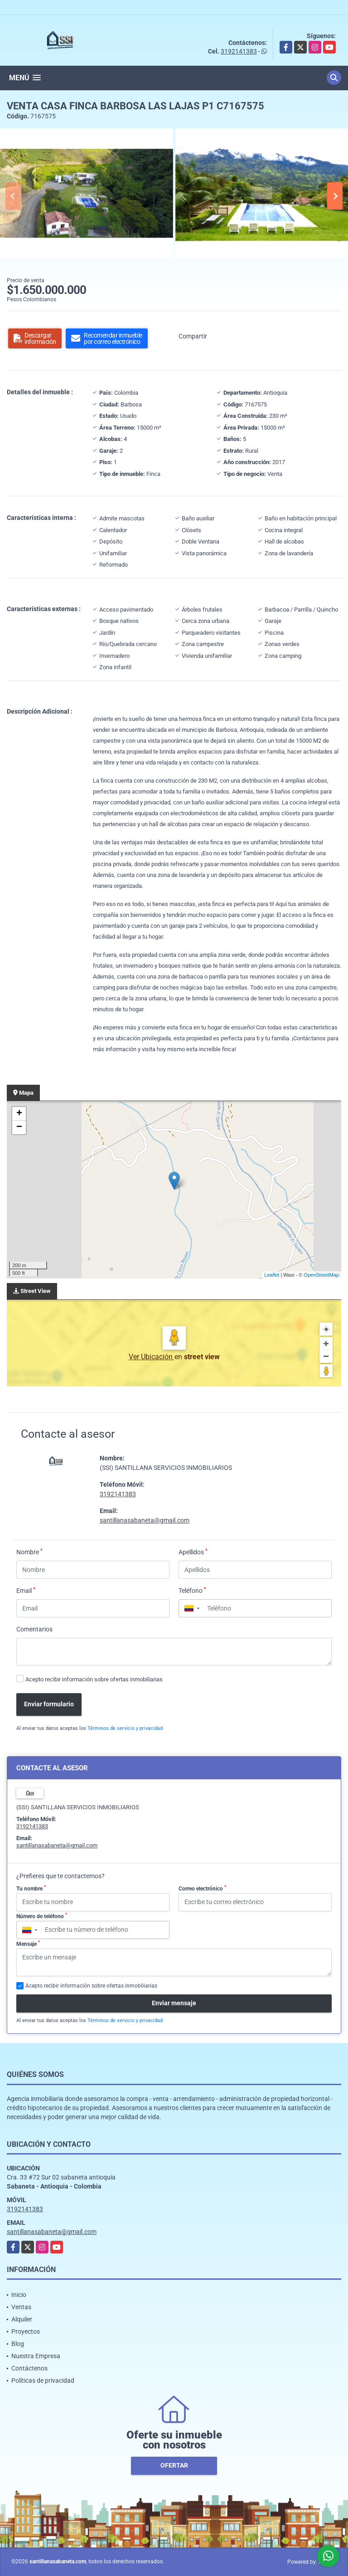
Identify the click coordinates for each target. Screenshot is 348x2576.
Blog (17, 2343)
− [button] (19, 1127)
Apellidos (193, 1552)
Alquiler (21, 2319)
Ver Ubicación (151, 1356)
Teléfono (192, 1590)
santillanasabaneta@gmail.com (144, 1520)
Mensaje (28, 1943)
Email (25, 1590)
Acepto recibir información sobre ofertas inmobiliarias (94, 1679)
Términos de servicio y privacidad (125, 1728)
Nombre (29, 1552)
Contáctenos (29, 2368)
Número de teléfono (41, 1916)
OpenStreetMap (321, 1275)
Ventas (21, 2307)
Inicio (18, 2294)
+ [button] (19, 1114)
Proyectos (25, 2331)
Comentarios (34, 1629)
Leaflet (271, 1275)
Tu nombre (31, 1888)
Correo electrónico (202, 1888)
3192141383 (239, 51)
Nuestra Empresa (35, 2356)
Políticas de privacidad (42, 2380)
